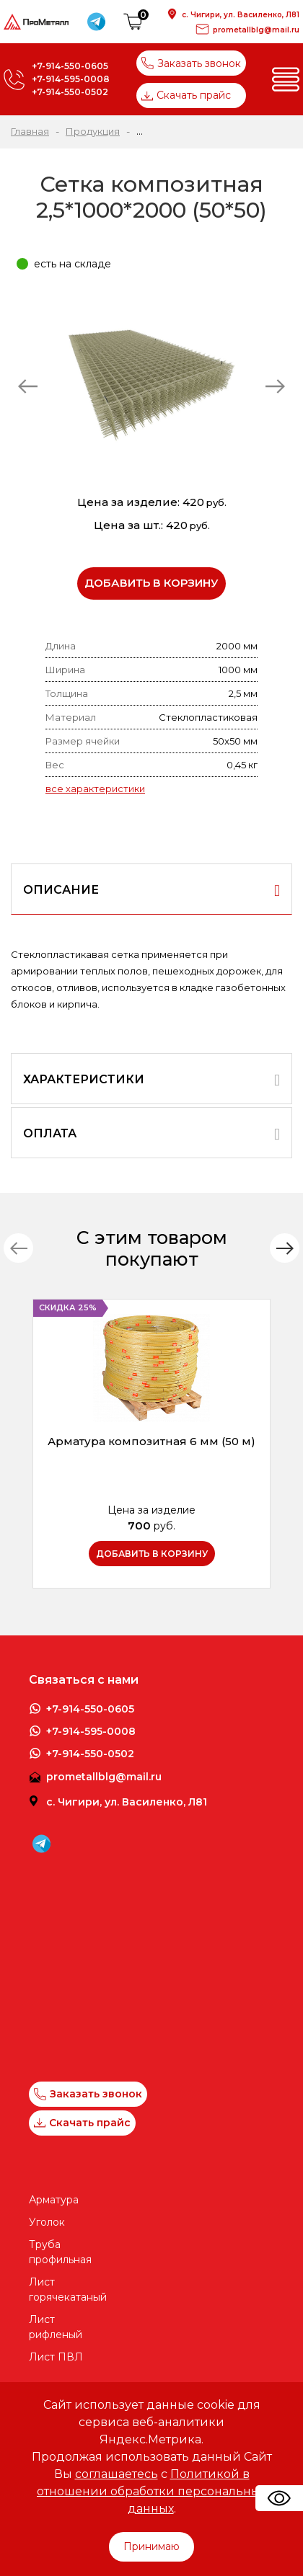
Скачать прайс (186, 95)
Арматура (54, 2199)
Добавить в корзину (151, 583)
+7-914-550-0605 (70, 66)
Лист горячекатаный (59, 2289)
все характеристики (95, 788)
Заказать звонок (191, 63)
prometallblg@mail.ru (256, 30)
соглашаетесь (116, 2474)
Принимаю (151, 2546)
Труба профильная (59, 2252)
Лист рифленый (55, 2327)
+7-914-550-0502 (70, 91)
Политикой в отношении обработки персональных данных (151, 2491)
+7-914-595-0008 (71, 79)
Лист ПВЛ (56, 2356)
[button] (284, 1248)
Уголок (47, 2222)
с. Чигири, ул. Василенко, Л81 (240, 14)
